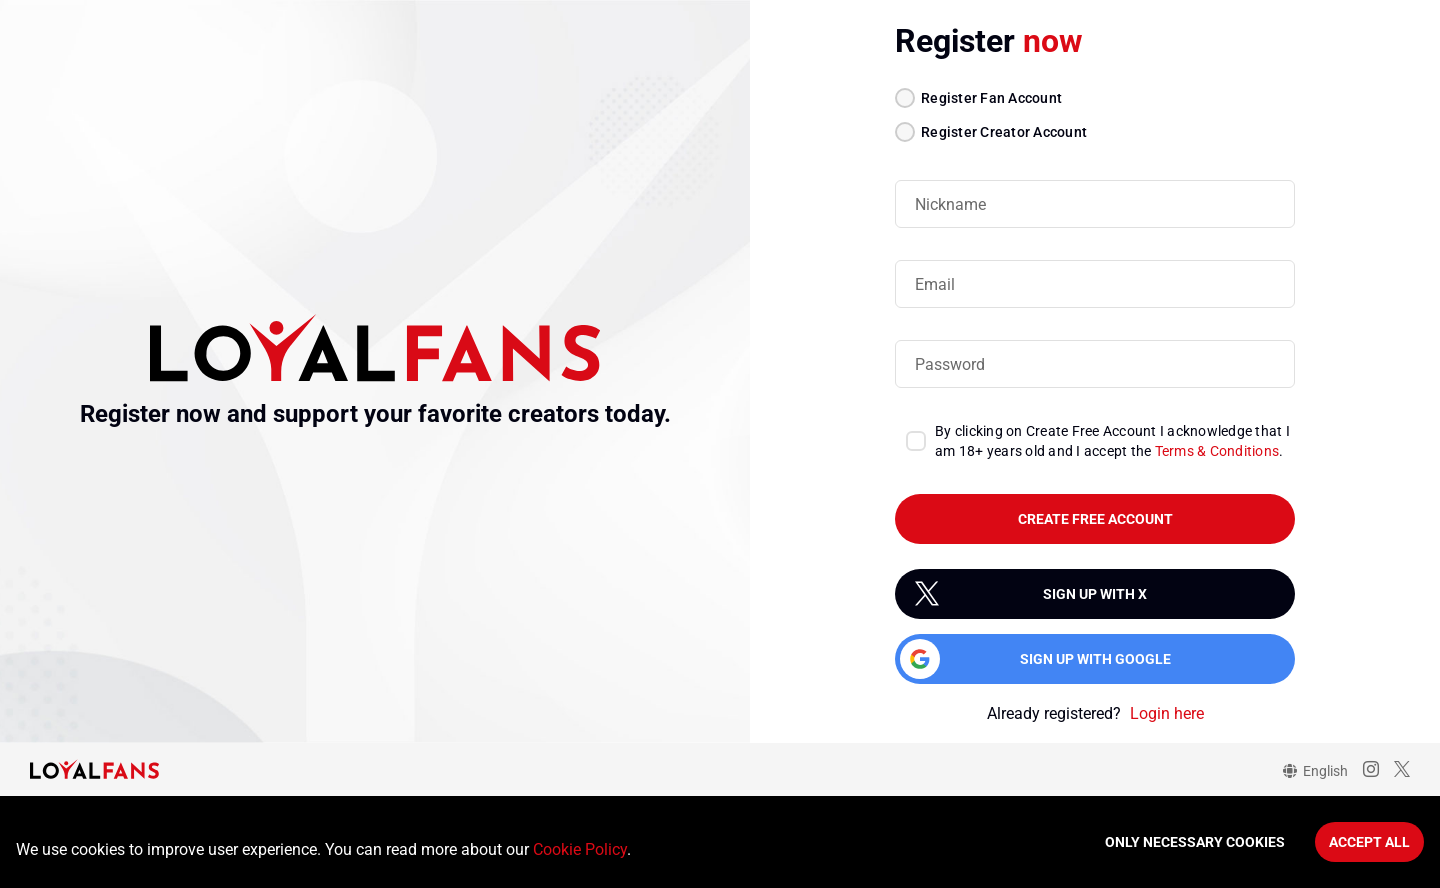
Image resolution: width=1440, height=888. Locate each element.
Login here (1167, 713)
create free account (1095, 519)
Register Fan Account (991, 98)
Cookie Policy (580, 849)
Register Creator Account (1004, 132)
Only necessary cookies (1195, 842)
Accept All (1369, 842)
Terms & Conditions (1217, 451)
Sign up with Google (1095, 659)
